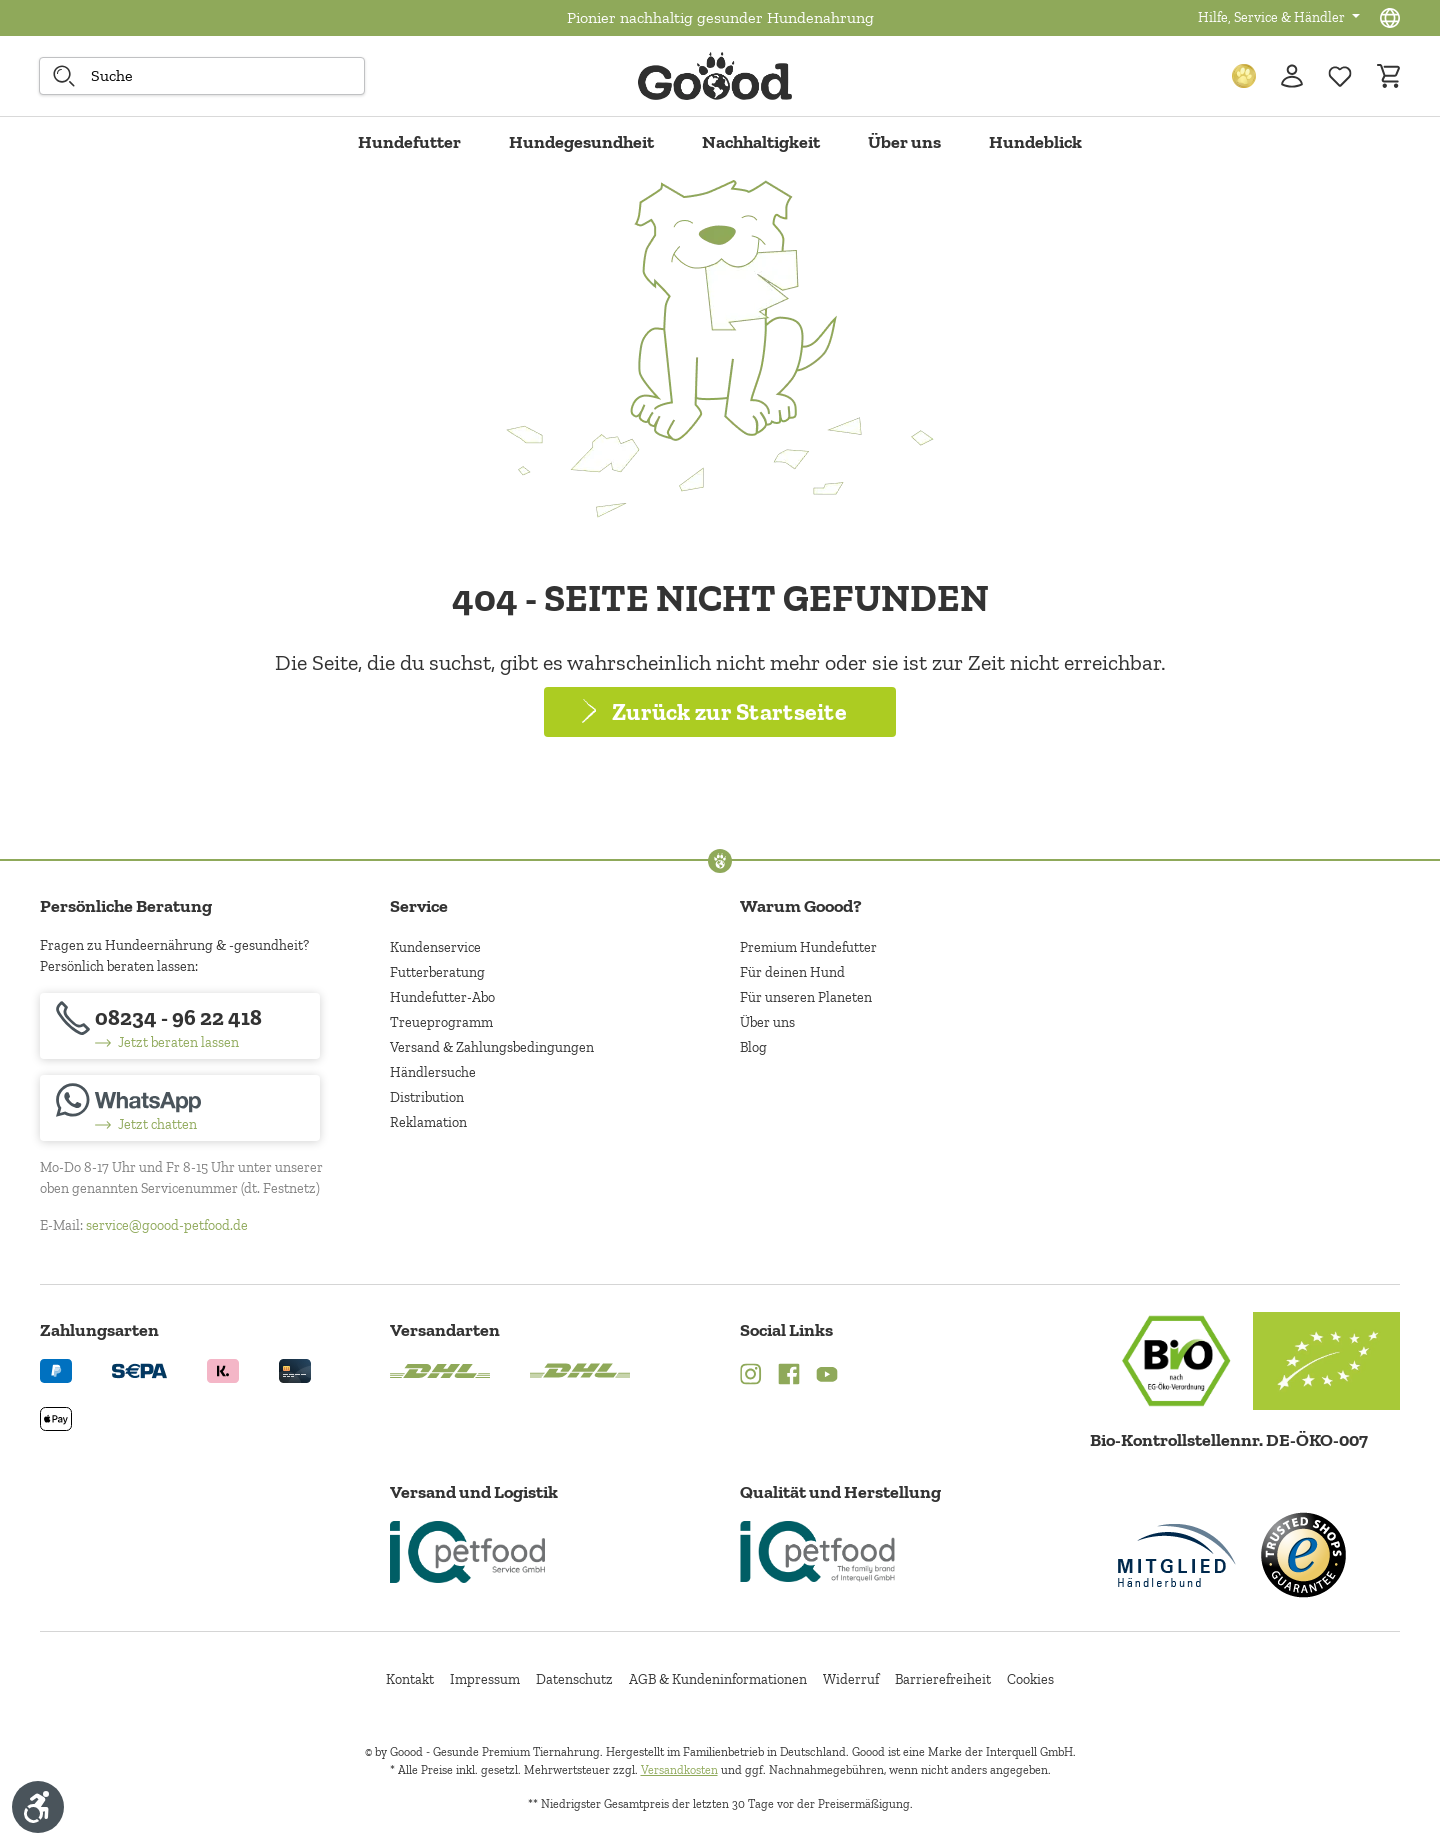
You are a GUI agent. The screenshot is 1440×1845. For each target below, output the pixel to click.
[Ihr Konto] (1292, 76)
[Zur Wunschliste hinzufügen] (1340, 76)
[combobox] (202, 76)
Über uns (767, 1022)
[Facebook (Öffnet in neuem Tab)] (789, 1376)
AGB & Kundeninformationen (718, 1679)
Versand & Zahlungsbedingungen (492, 1047)
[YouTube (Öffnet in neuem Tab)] (827, 1376)
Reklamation (428, 1122)
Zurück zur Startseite (729, 711)
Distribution (427, 1097)
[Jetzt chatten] (180, 1108)
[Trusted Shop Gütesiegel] (1303, 1555)
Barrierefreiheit (943, 1679)
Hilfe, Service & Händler (1273, 17)
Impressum (485, 1679)
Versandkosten (679, 1770)
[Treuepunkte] (1244, 76)
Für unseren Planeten (806, 997)
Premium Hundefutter (808, 947)
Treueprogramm (441, 1022)
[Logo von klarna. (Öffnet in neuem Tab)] (223, 1369)
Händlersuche (433, 1072)
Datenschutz (574, 1679)
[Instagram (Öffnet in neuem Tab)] (751, 1376)
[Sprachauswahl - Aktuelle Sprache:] (1390, 18)
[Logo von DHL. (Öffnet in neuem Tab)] (440, 1369)
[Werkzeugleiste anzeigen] (38, 1807)
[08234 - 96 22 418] (180, 1026)
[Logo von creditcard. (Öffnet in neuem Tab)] (295, 1369)
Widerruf (851, 1679)
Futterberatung (437, 972)
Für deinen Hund (792, 972)
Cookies (1030, 1679)
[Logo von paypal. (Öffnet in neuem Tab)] (56, 1369)
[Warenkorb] (1388, 76)
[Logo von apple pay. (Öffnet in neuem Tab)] (56, 1417)
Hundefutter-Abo (442, 997)
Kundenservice (435, 947)
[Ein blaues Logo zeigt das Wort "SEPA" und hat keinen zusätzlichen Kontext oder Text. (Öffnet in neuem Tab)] (139, 1369)
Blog (753, 1047)
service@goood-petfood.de (167, 1225)
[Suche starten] (64, 76)
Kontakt (410, 1679)
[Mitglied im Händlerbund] (1177, 1555)
